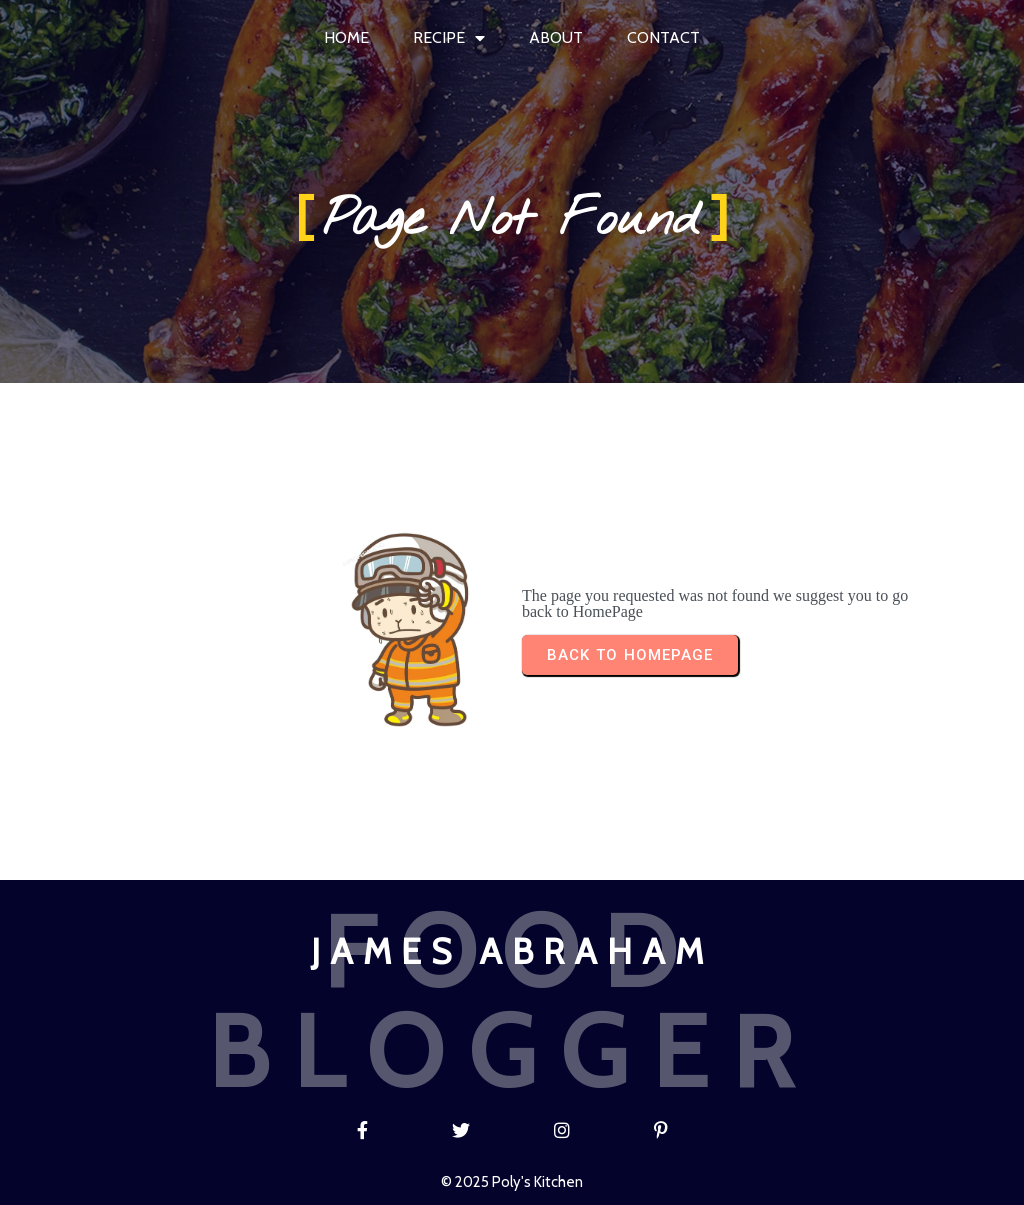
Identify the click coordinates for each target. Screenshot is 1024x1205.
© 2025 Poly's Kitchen (512, 1182)
